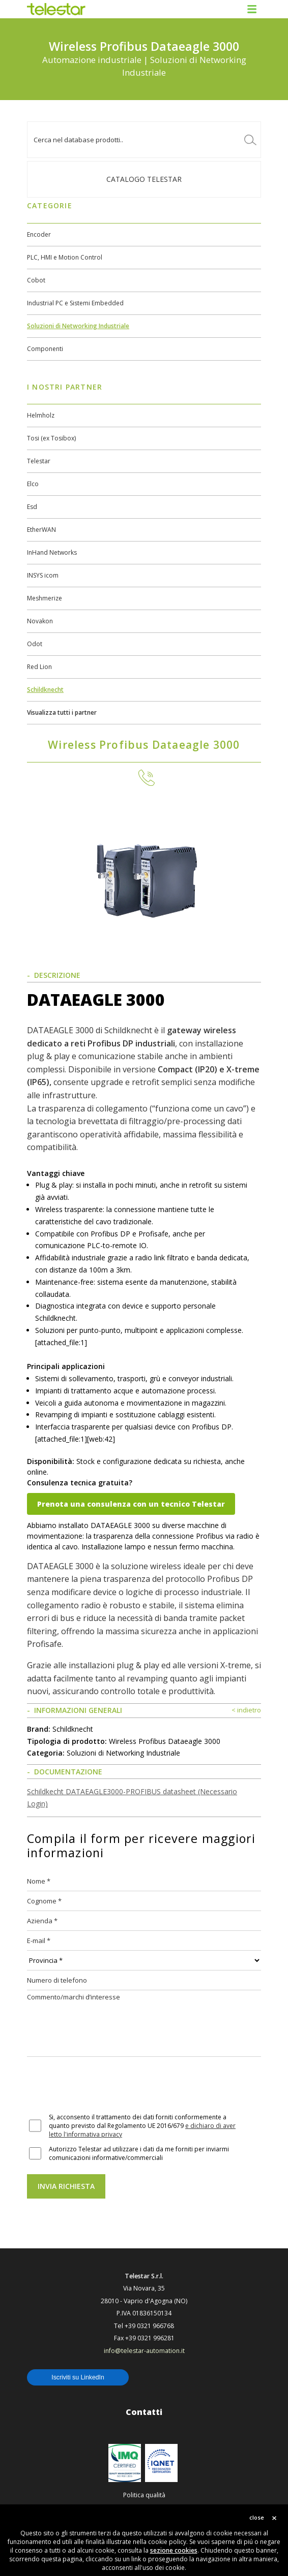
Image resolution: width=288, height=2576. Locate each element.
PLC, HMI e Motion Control (64, 257)
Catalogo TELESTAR (144, 179)
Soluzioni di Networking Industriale (78, 326)
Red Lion (39, 666)
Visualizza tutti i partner (62, 712)
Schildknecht (45, 689)
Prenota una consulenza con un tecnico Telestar (131, 1504)
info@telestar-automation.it (144, 2350)
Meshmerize (44, 598)
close (256, 2517)
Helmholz (40, 415)
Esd (32, 506)
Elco (33, 484)
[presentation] (104, 2086)
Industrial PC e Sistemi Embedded (75, 303)
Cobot (36, 280)
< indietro (246, 1709)
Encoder (39, 234)
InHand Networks (52, 552)
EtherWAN (41, 529)
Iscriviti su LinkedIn (77, 2377)
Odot (34, 644)
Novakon (40, 621)
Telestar (38, 461)
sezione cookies (173, 2550)
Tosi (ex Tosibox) (51, 438)
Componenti (45, 348)
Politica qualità (144, 2495)
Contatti (144, 2412)
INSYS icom (43, 575)
